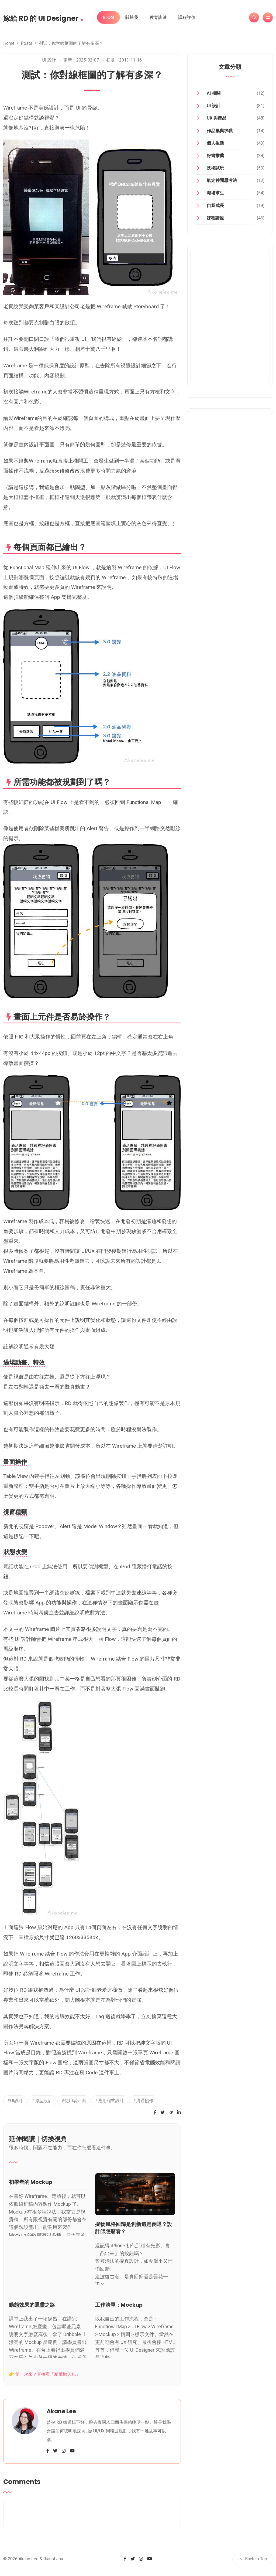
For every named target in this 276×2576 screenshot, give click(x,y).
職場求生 (215, 192)
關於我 (131, 17)
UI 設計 (49, 60)
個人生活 (215, 143)
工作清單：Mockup (119, 2305)
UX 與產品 (216, 118)
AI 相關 (213, 93)
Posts (26, 43)
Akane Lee (61, 2411)
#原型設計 (42, 2100)
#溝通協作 (143, 2100)
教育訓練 (158, 17)
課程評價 (186, 17)
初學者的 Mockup (30, 2182)
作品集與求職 (220, 130)
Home (9, 43)
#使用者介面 (73, 2100)
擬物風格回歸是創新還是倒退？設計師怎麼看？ (133, 2228)
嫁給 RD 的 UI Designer (43, 17)
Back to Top (252, 2558)
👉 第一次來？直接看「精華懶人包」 (44, 2374)
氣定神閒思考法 (222, 180)
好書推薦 (215, 155)
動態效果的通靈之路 (32, 2305)
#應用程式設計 (109, 2100)
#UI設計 (15, 2100)
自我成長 (215, 205)
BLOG (108, 17)
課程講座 (215, 217)
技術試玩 (215, 168)
